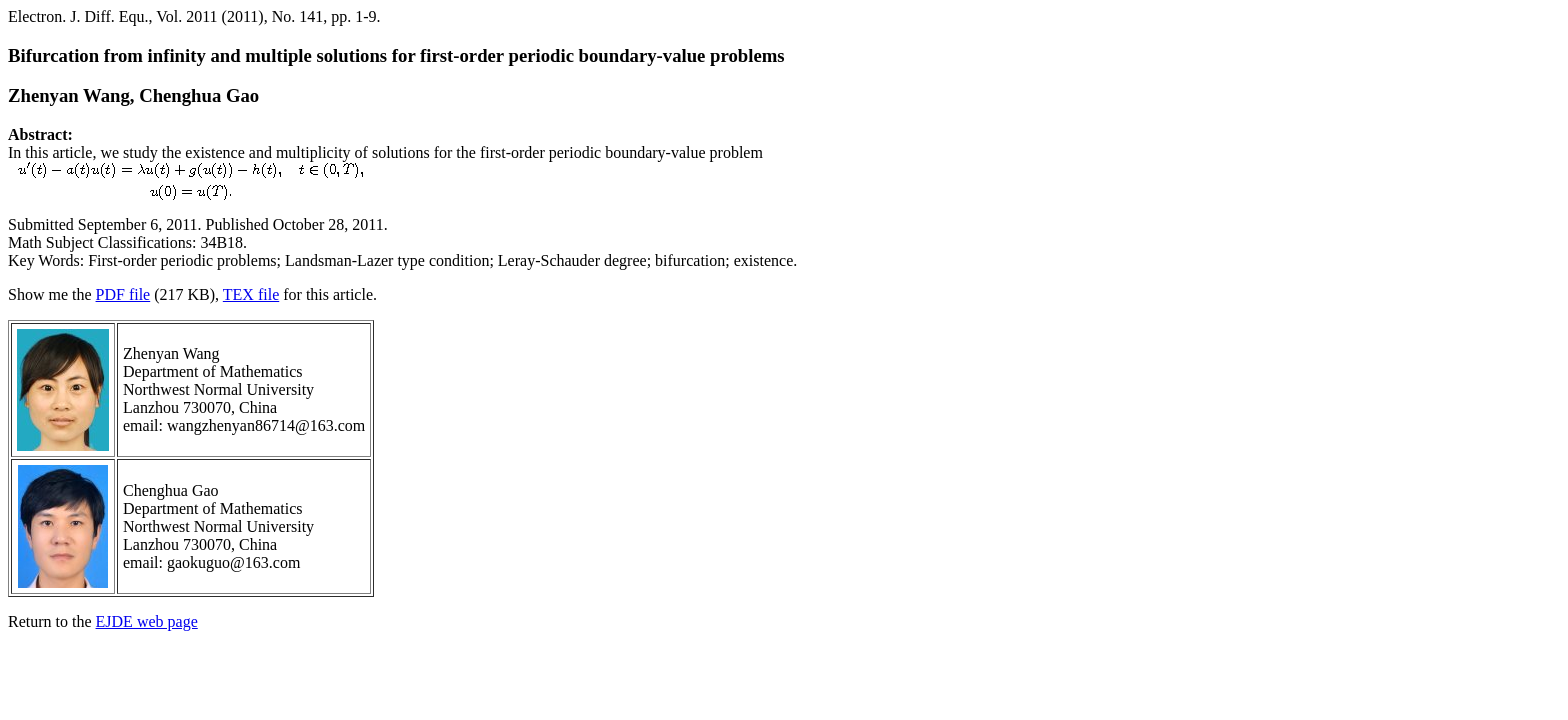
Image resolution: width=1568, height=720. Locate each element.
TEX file (251, 294)
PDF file (123, 294)
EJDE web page (147, 621)
